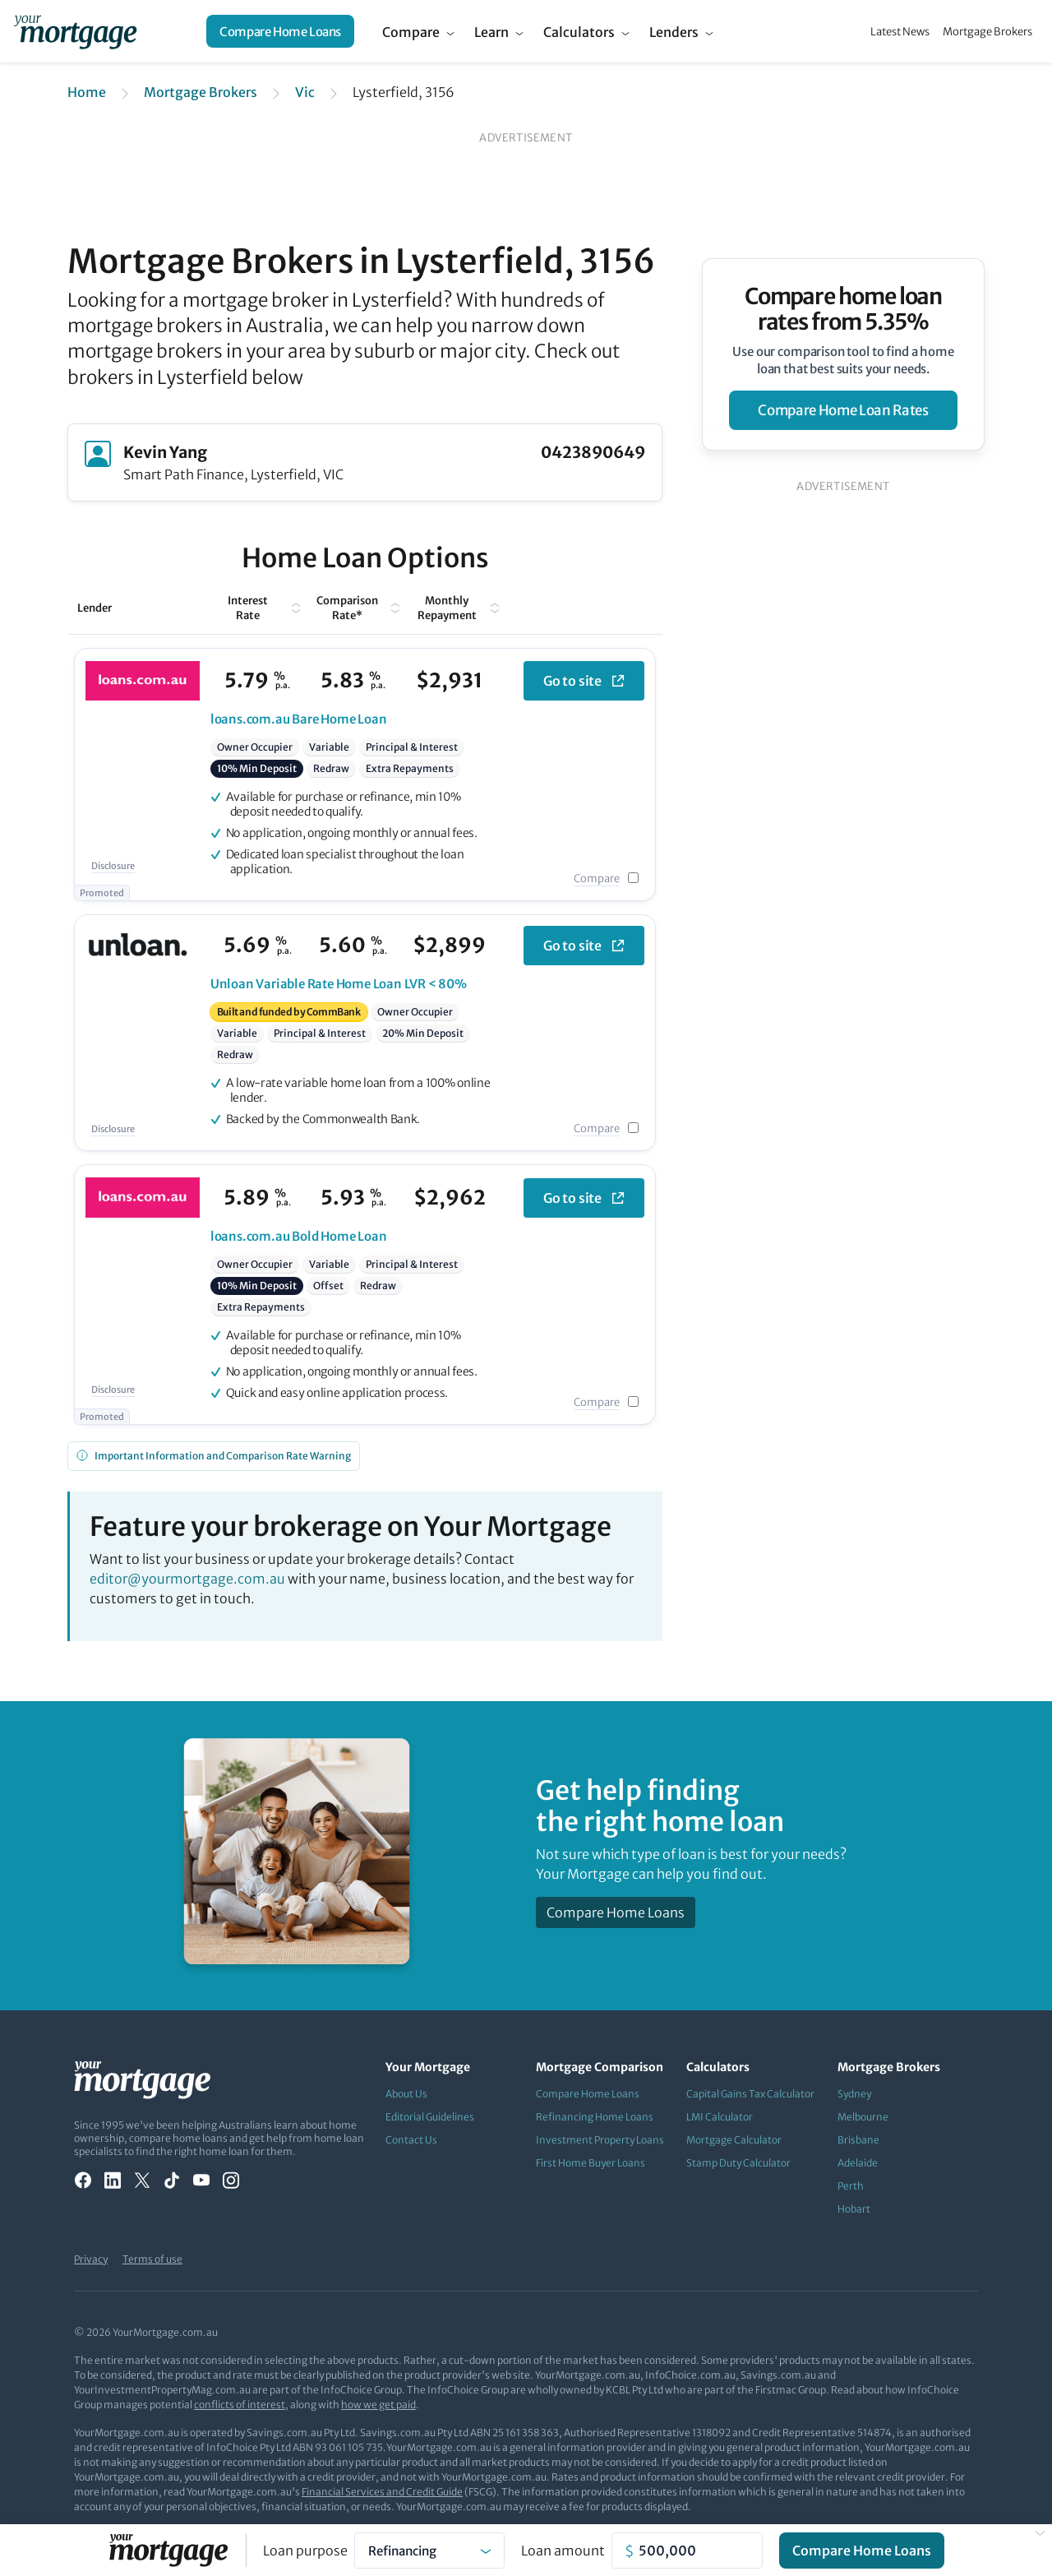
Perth (850, 2186)
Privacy (91, 2259)
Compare (411, 32)
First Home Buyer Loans (590, 2163)
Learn (491, 32)
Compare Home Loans (280, 31)
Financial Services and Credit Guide (382, 2492)
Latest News (900, 32)
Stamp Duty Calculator (738, 2163)
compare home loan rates (843, 410)
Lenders (674, 32)
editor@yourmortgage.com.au (187, 1578)
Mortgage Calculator (734, 2140)
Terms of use (152, 2259)
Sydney (854, 2094)
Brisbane (858, 2140)
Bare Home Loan (298, 719)
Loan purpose (305, 2550)
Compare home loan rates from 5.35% (844, 309)
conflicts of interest (239, 2404)
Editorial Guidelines (429, 2117)
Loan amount (563, 2550)
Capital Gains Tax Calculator (750, 2094)
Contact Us (411, 2140)
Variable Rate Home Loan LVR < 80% (338, 984)
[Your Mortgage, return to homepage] (75, 31)
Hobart (853, 2209)
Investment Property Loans (600, 2140)
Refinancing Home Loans (594, 2117)
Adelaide (857, 2163)
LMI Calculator (719, 2117)
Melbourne (862, 2117)
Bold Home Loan (298, 1236)
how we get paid (378, 2404)
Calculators (579, 32)
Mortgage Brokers (987, 32)
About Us (406, 2094)
